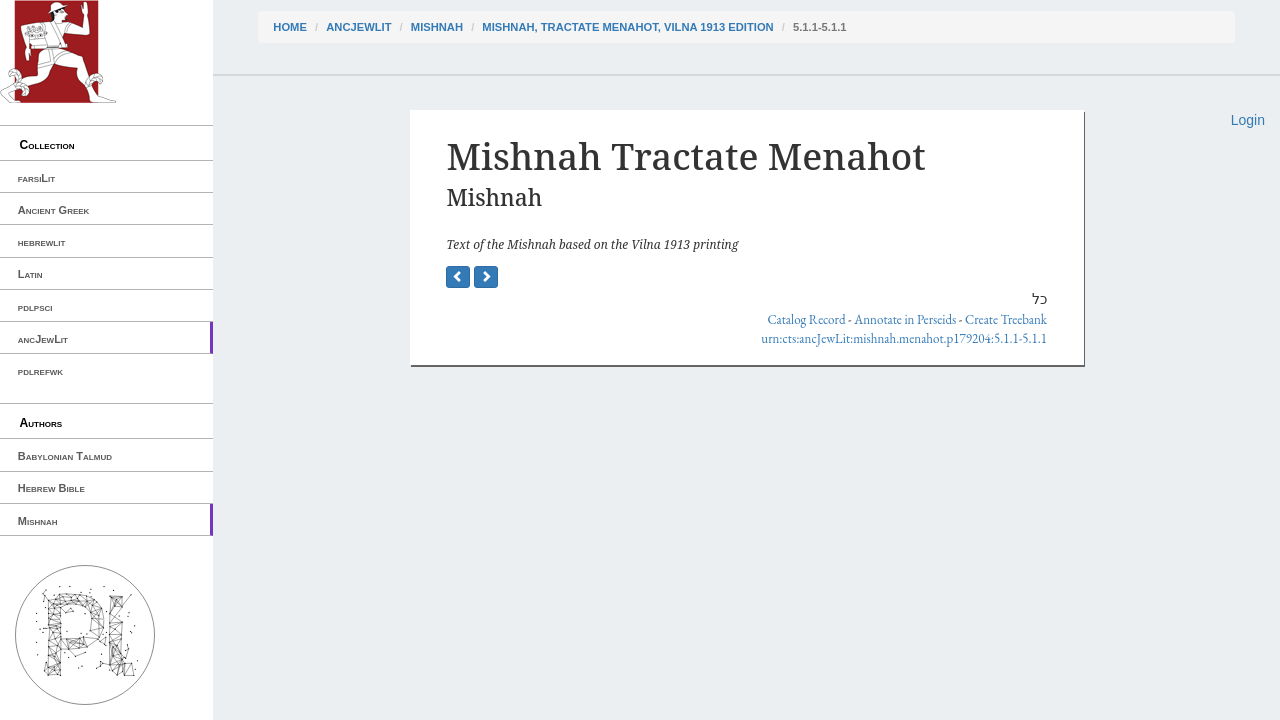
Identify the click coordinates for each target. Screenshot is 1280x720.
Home (290, 27)
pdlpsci (35, 307)
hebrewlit (42, 242)
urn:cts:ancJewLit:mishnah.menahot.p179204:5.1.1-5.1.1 (904, 338)
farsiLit (36, 178)
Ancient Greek (54, 210)
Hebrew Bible (51, 488)
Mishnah (38, 521)
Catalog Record (806, 319)
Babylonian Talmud (65, 456)
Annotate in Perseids (905, 319)
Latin (30, 274)
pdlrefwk (40, 371)
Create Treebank (1006, 319)
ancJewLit (43, 339)
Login (1248, 120)
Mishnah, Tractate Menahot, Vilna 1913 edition (627, 27)
